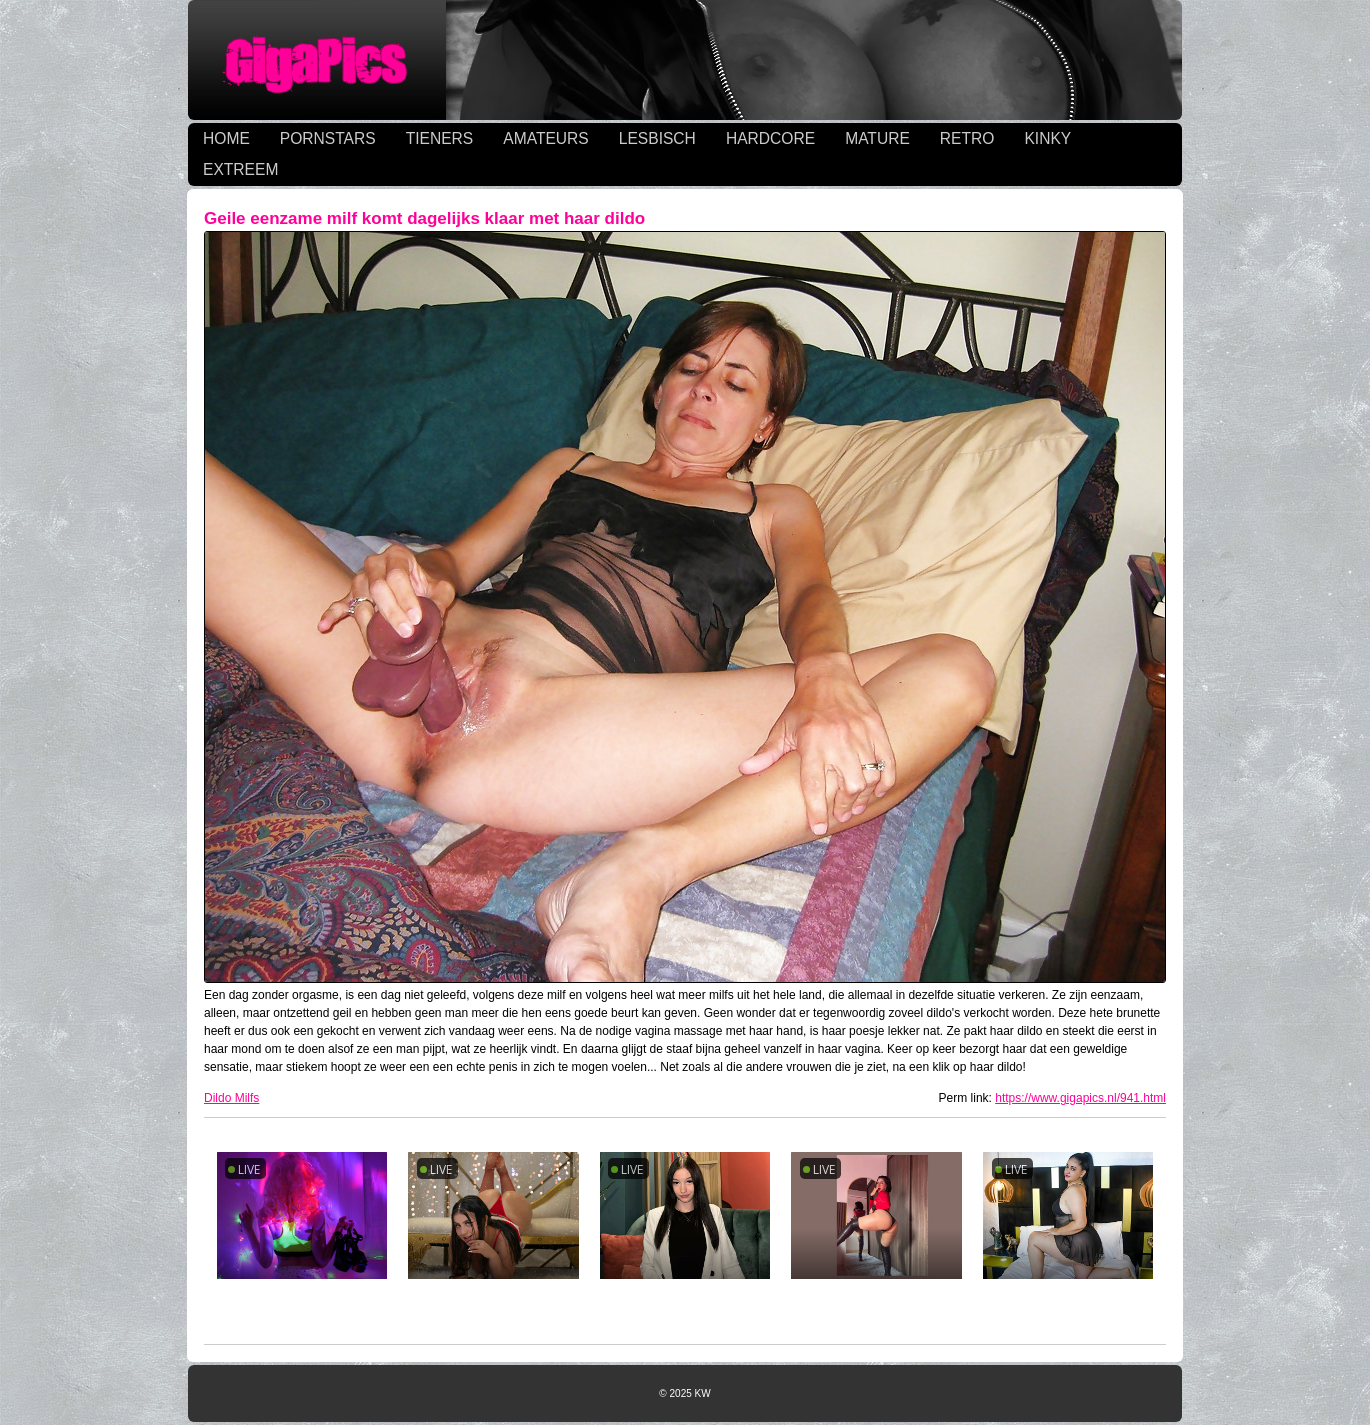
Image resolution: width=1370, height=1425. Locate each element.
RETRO (967, 138)
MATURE (877, 138)
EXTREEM (240, 169)
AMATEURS (545, 138)
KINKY (1047, 138)
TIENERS (440, 138)
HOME (226, 138)
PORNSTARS (328, 138)
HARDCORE (770, 138)
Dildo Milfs (231, 1098)
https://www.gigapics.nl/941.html (1080, 1098)
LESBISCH (657, 138)
